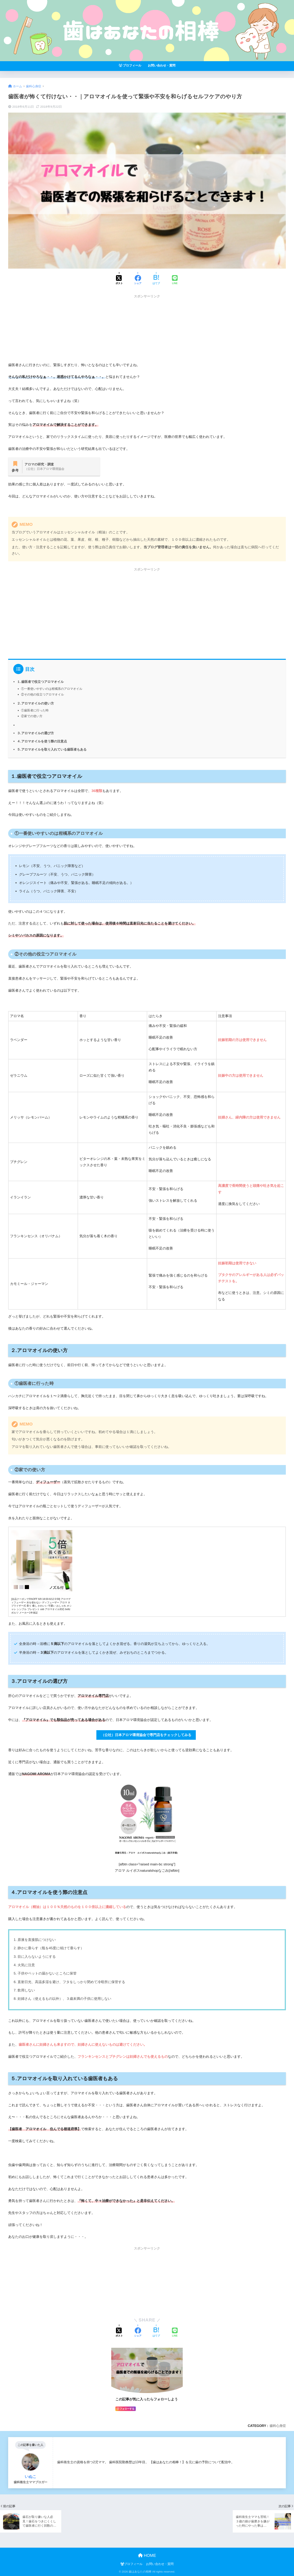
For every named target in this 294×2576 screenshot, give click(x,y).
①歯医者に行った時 (35, 710)
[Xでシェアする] (119, 280)
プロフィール (130, 65)
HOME (147, 2555)
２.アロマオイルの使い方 (35, 703)
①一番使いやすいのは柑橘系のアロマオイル (51, 688)
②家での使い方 (31, 716)
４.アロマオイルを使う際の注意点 (42, 741)
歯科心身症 (278, 2426)
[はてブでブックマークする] (156, 280)
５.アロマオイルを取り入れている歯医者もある (52, 749)
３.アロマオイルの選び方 (35, 733)
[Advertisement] (130, 329)
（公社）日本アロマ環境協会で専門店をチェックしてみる (146, 1735)
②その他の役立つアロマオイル (42, 694)
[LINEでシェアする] (175, 280)
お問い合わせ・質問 (161, 65)
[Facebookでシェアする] (137, 280)
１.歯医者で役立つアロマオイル (40, 681)
